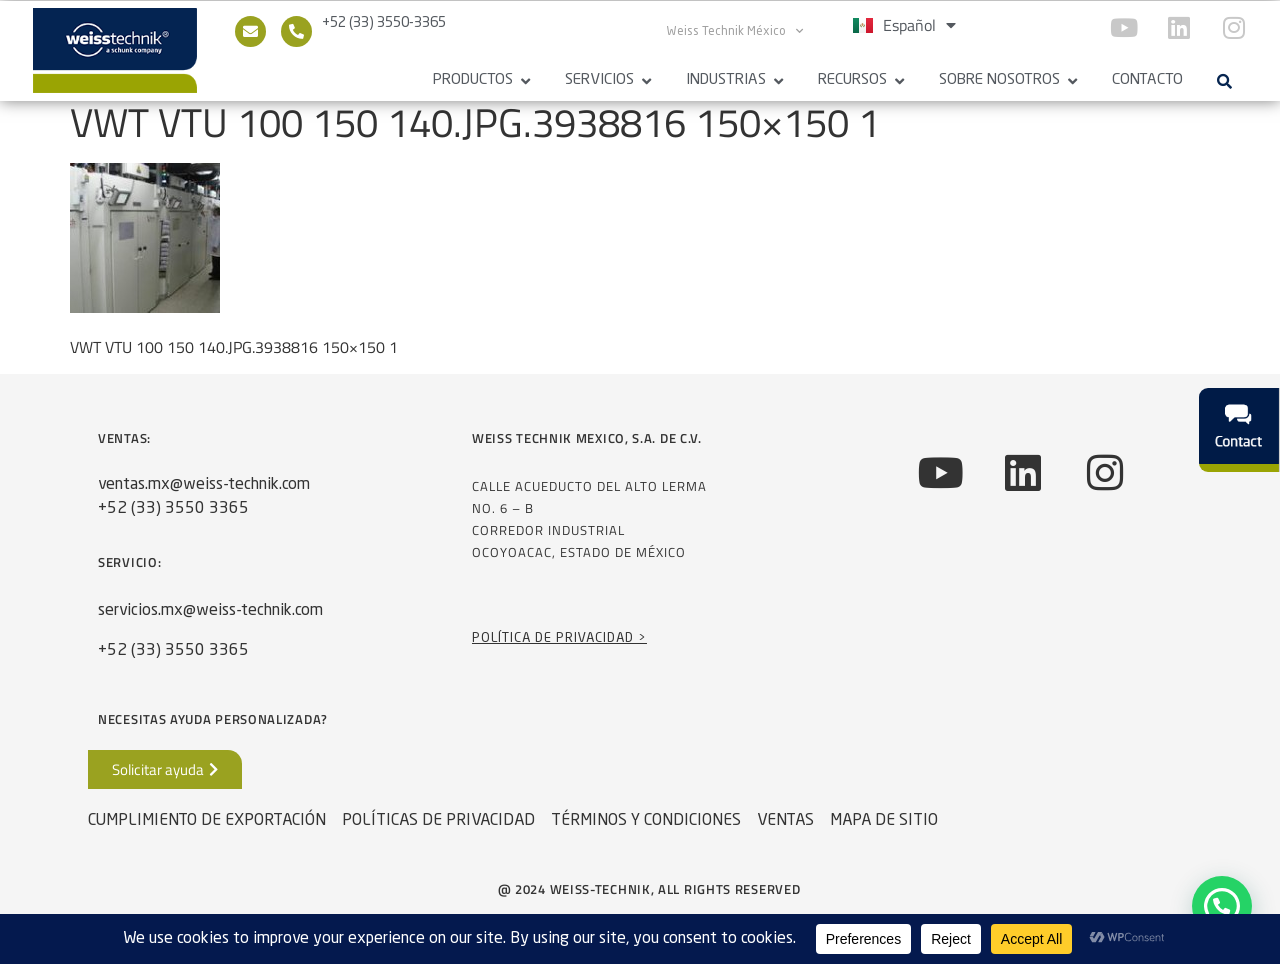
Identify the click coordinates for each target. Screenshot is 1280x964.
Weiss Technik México (735, 31)
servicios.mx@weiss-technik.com (210, 619)
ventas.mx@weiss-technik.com (204, 493)
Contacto (1147, 80)
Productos (473, 80)
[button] (1224, 81)
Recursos (852, 80)
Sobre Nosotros (999, 80)
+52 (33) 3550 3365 (173, 517)
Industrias (726, 80)
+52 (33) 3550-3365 (384, 23)
